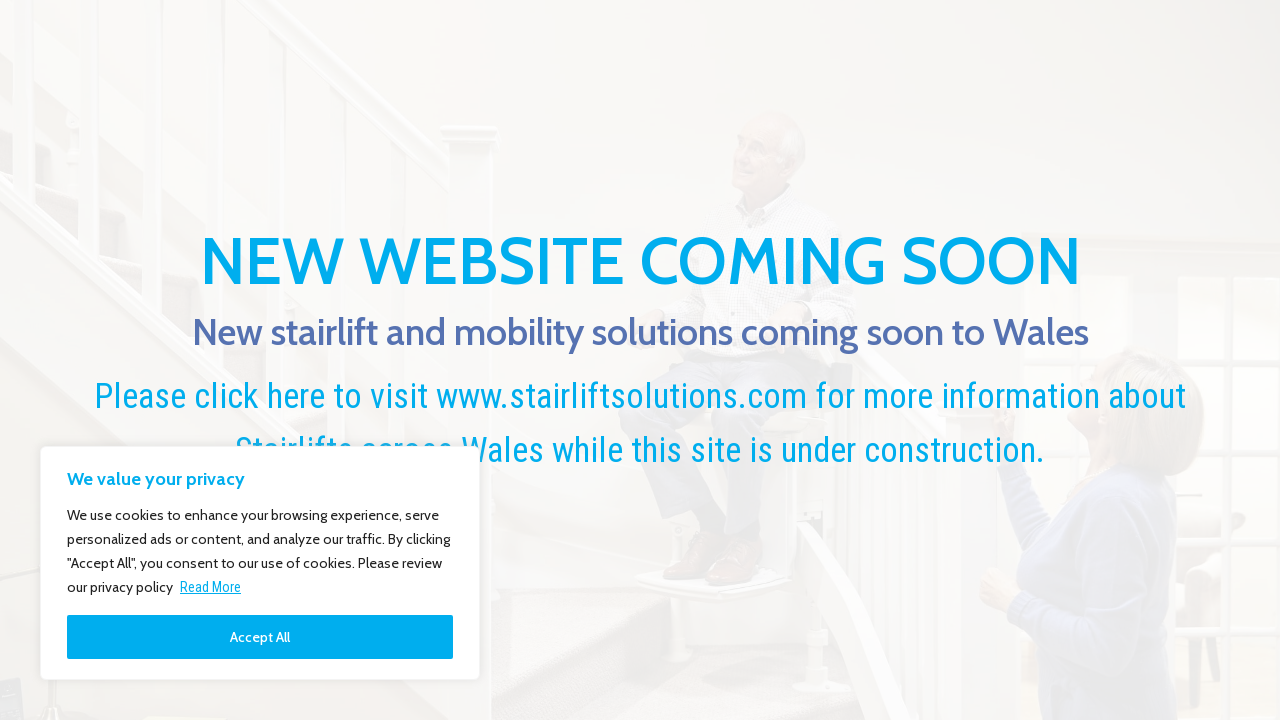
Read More (210, 587)
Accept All (260, 637)
